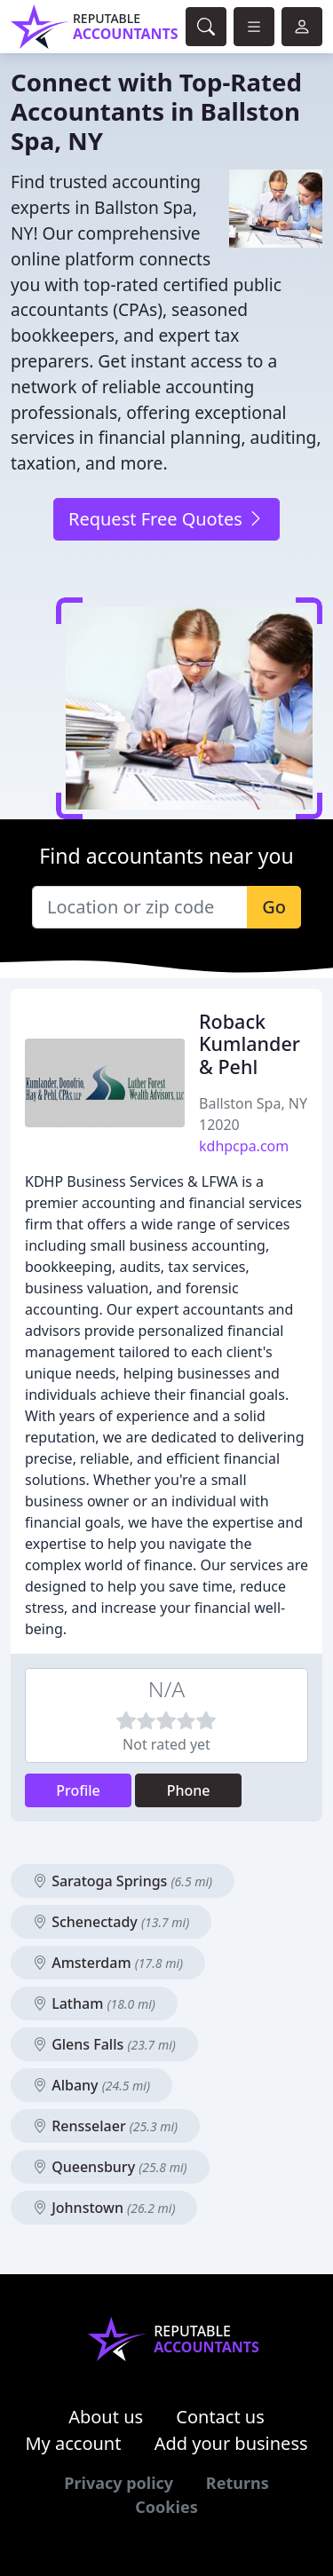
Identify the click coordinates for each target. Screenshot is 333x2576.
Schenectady (111, 1922)
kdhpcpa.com (244, 1146)
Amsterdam (108, 1962)
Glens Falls (104, 2044)
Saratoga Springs (122, 1881)
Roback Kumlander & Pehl (249, 1044)
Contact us (220, 2417)
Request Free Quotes (166, 519)
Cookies (166, 2506)
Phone (188, 1790)
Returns (237, 2482)
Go (274, 907)
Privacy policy (118, 2482)
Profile (78, 1790)
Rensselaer (105, 2126)
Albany (91, 2085)
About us (105, 2417)
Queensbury (110, 2167)
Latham (94, 2003)
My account (73, 2443)
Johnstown (104, 2207)
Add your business (231, 2443)
